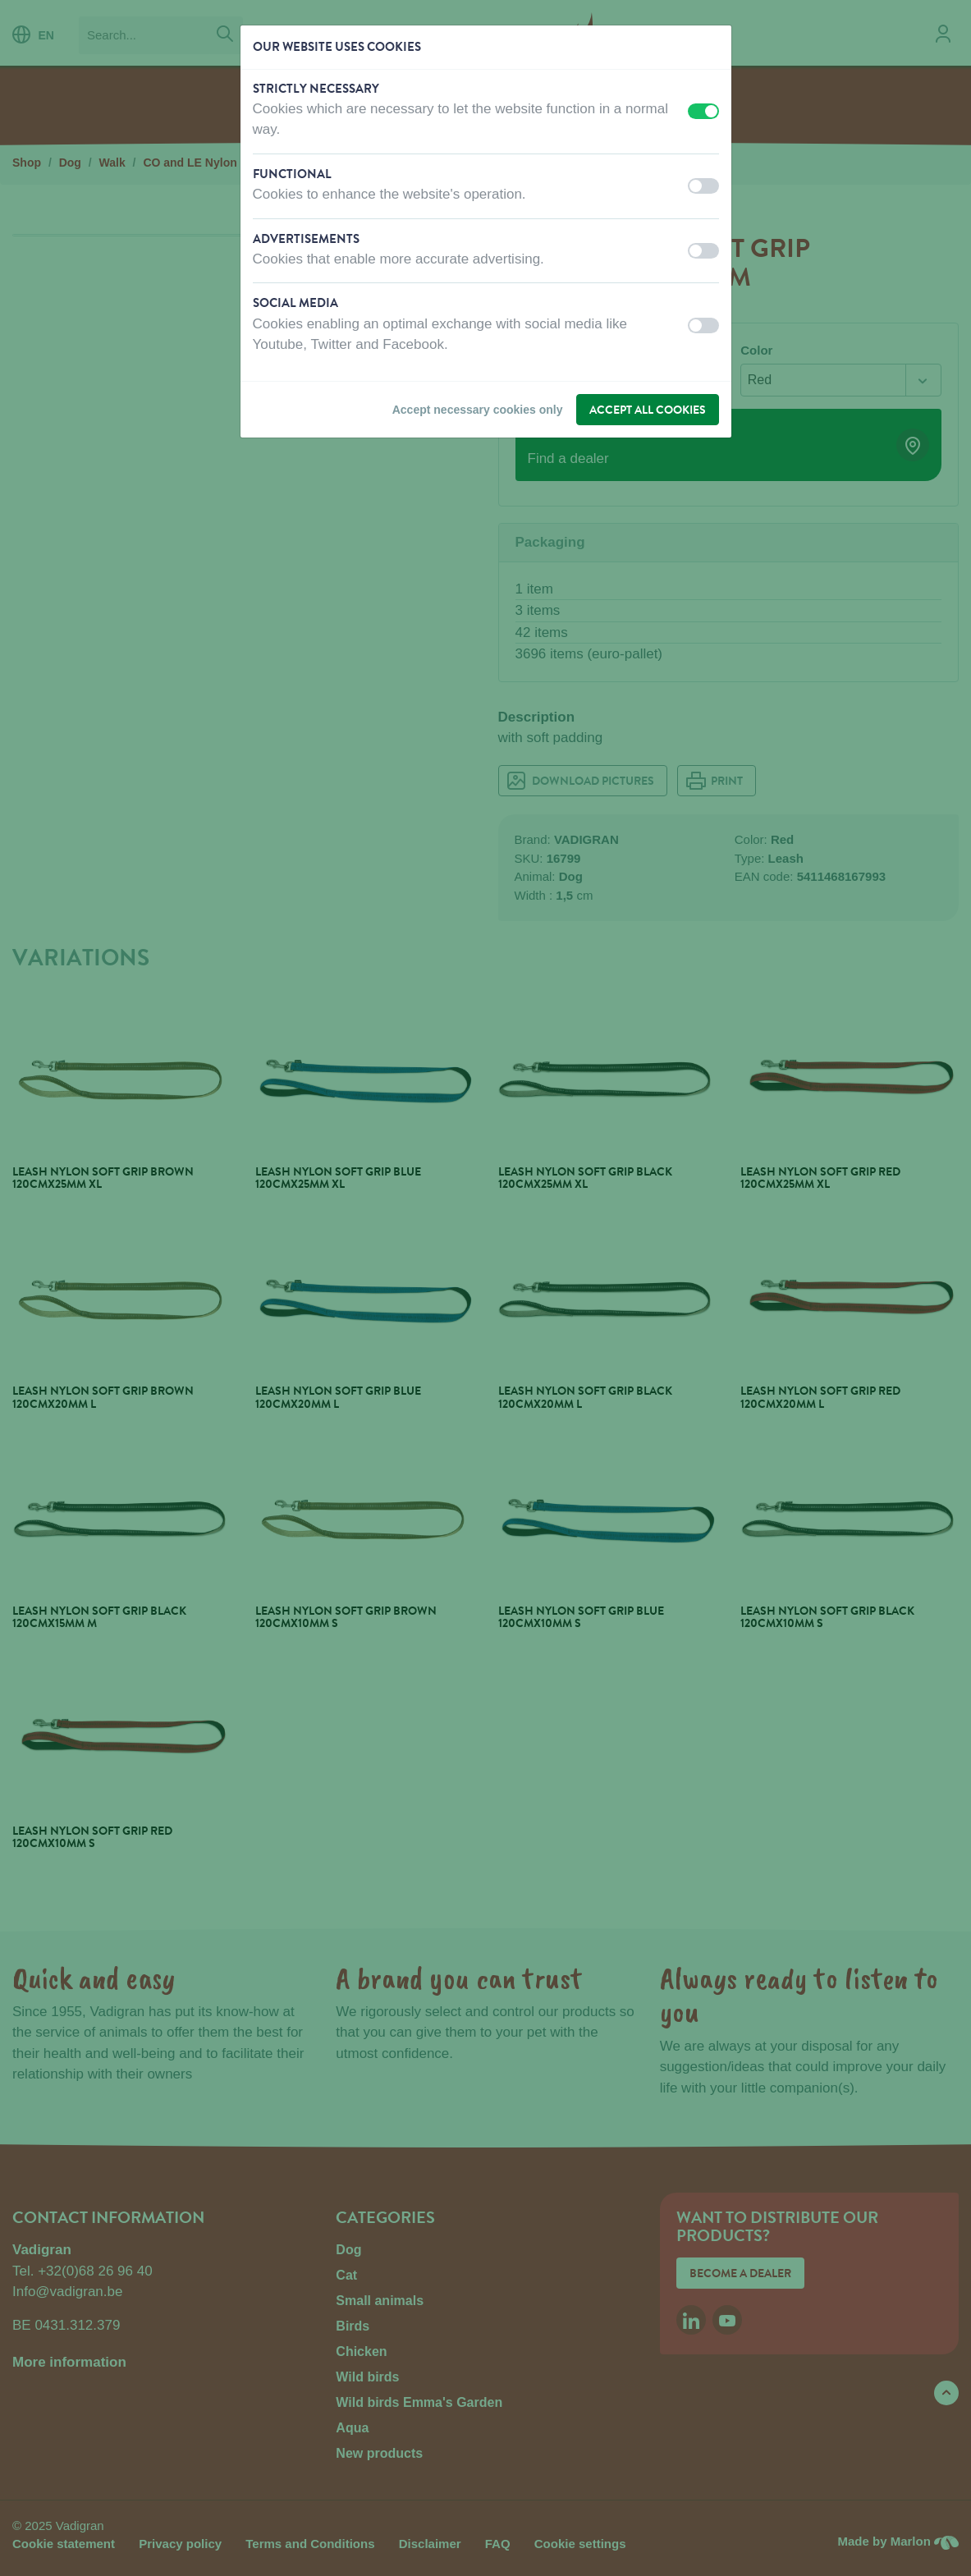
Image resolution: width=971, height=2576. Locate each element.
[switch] (703, 111)
